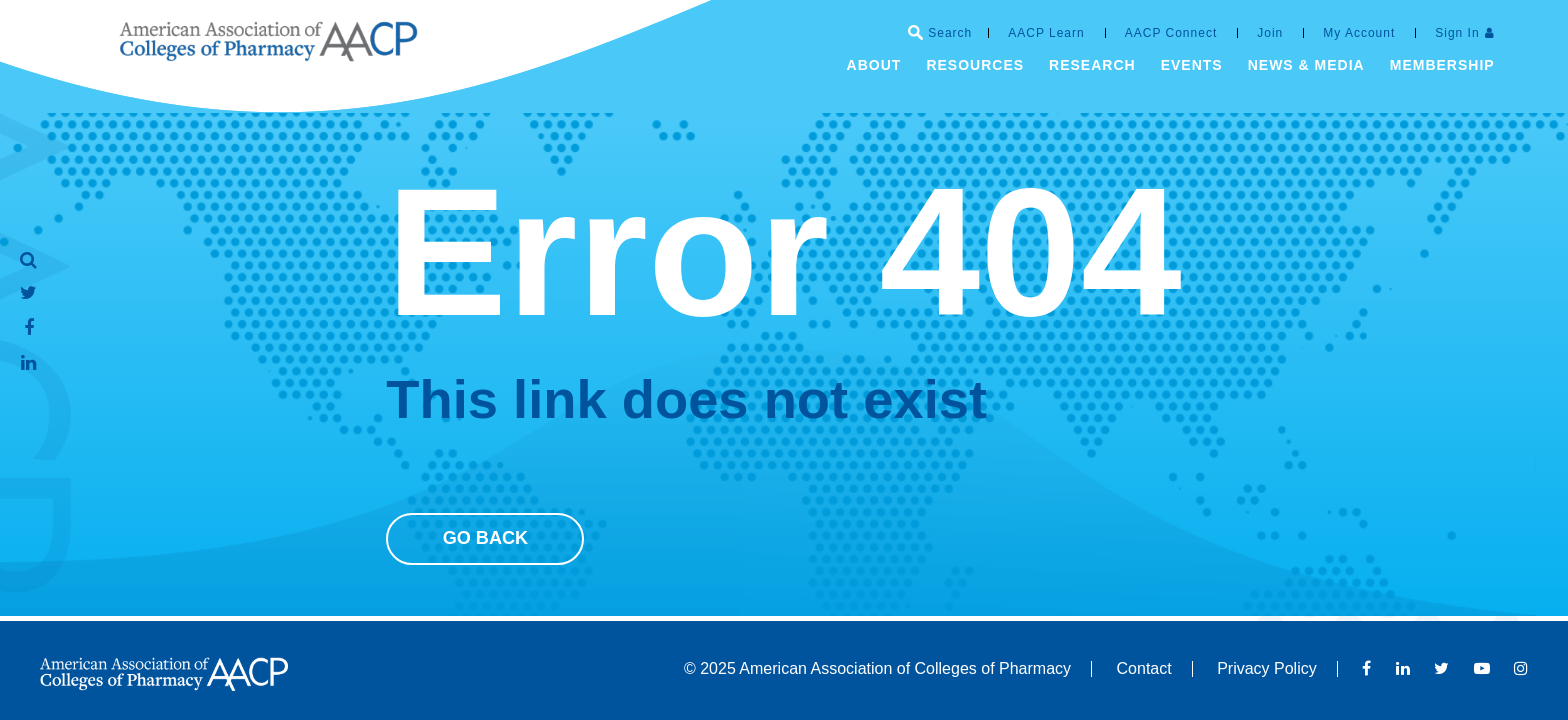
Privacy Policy (1267, 668)
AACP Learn (1046, 33)
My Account (1359, 33)
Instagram (1521, 668)
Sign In (1457, 33)
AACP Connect (1171, 33)
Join (1270, 33)
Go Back (486, 538)
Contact (1144, 668)
